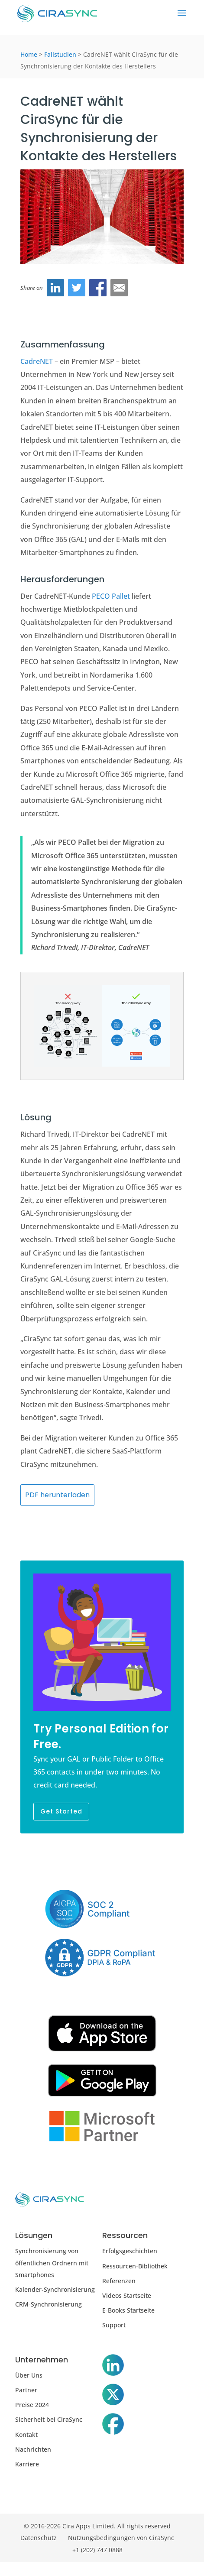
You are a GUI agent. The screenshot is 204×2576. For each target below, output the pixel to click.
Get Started (61, 1811)
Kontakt (26, 2434)
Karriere (27, 2464)
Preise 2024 (32, 2405)
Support (114, 2325)
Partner (26, 2390)
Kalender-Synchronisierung (55, 2289)
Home (28, 54)
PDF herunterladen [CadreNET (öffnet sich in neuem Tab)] (57, 1495)
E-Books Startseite (128, 2310)
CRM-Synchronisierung (48, 2304)
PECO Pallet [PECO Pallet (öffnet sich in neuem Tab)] (111, 596)
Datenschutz (38, 2538)
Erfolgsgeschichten (129, 2251)
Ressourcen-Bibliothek (135, 2266)
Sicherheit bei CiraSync (48, 2419)
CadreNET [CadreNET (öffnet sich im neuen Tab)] (36, 361)
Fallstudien (60, 54)
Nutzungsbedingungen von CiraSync (121, 2538)
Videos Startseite (126, 2295)
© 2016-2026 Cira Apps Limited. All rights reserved (97, 2526)
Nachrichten (33, 2449)
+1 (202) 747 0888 (97, 2550)
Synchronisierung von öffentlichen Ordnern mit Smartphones (51, 2262)
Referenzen (119, 2281)
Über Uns (28, 2375)
